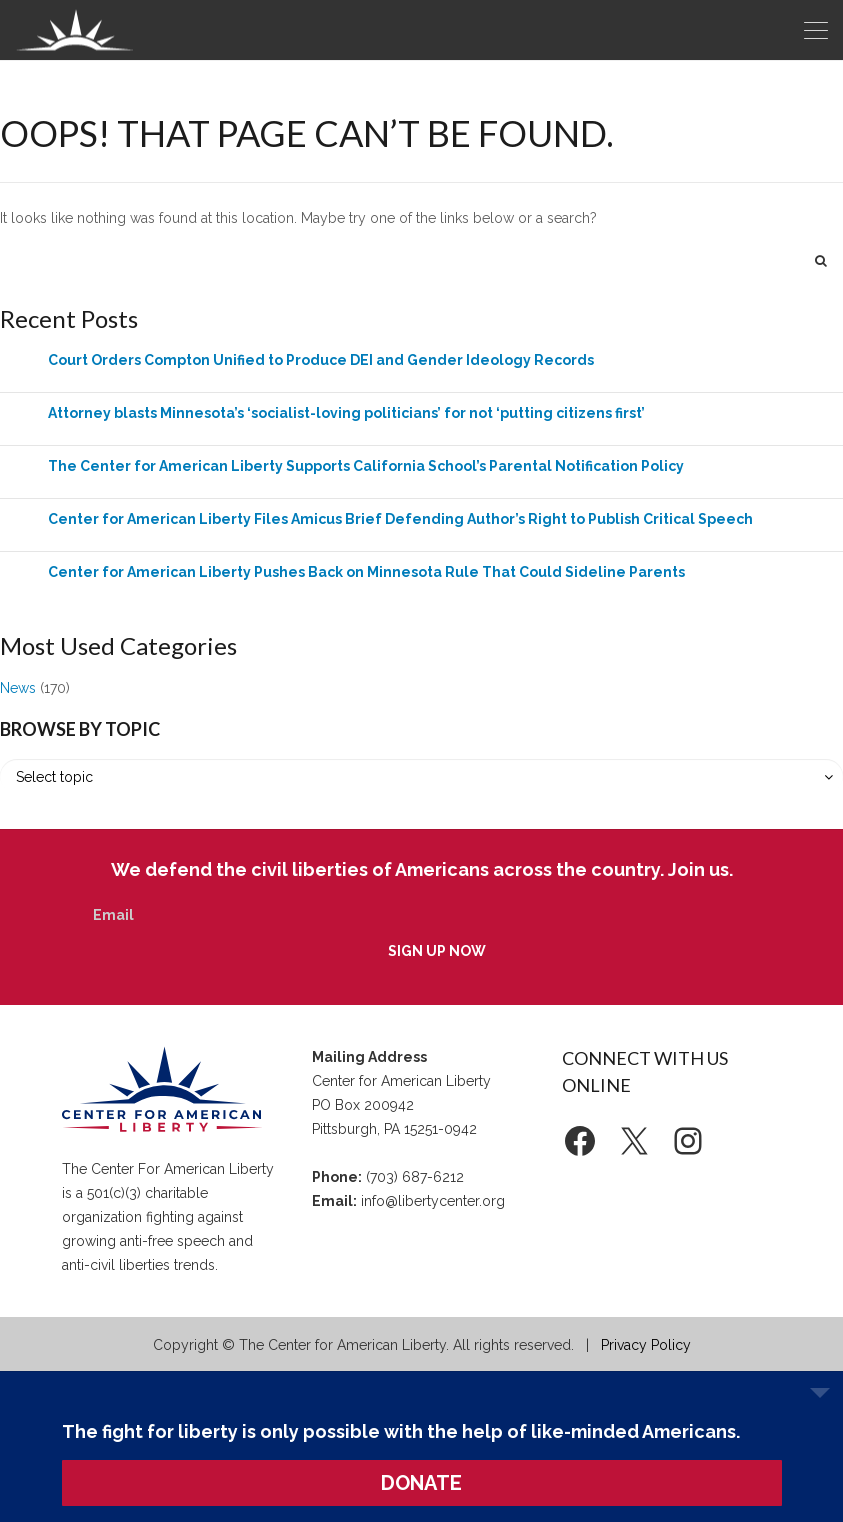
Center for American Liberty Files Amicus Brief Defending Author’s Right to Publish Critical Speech (400, 519)
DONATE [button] (421, 1483)
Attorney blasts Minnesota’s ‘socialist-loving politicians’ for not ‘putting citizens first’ (346, 413)
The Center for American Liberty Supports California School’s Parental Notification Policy (366, 466)
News (18, 688)
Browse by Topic (80, 729)
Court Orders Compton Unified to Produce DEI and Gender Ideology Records (321, 360)
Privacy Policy (646, 1345)
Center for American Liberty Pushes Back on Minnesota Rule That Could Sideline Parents (366, 572)
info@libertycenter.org (433, 1201)
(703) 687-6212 (415, 1177)
